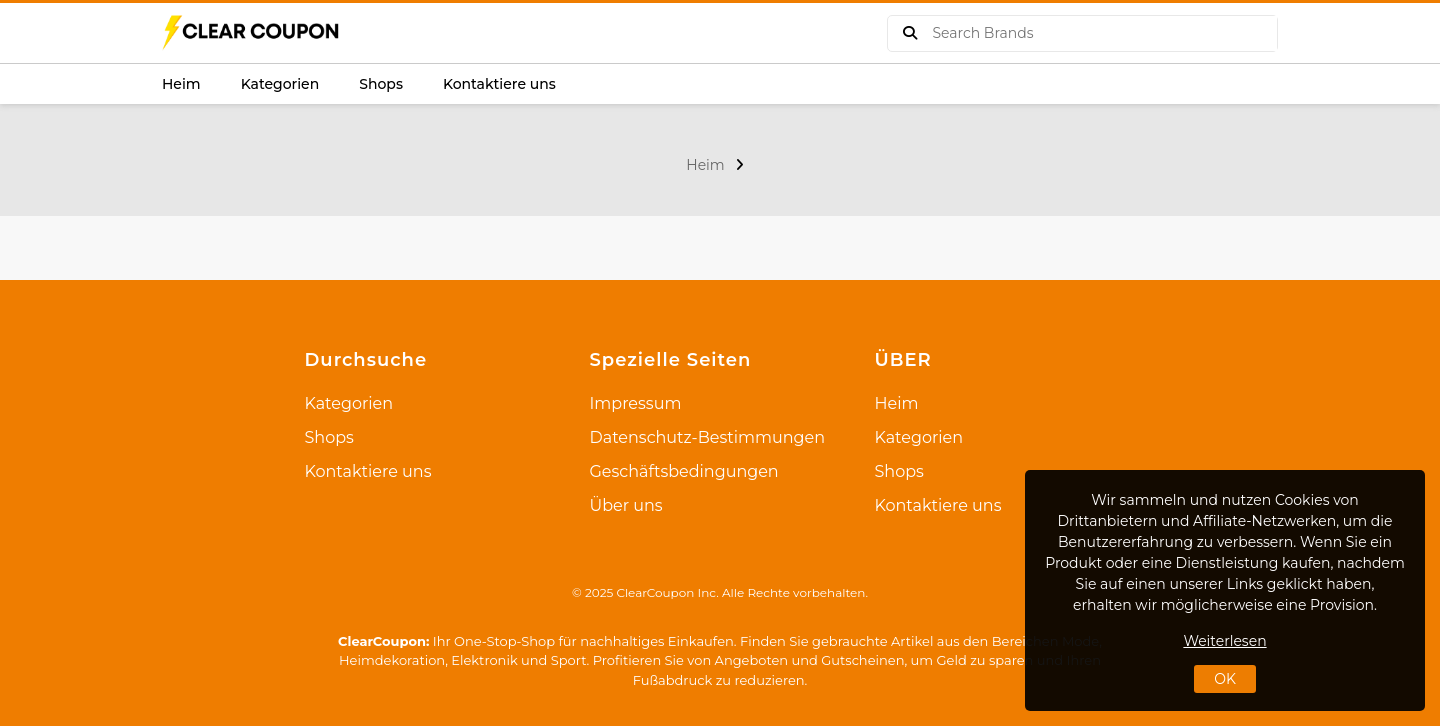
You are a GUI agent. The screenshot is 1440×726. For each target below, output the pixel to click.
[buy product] (910, 33)
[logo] (252, 33)
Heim (181, 84)
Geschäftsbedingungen (684, 471)
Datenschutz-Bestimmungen (707, 437)
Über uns (626, 505)
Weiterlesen (1224, 641)
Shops (381, 84)
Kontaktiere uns (499, 84)
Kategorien (280, 84)
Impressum (636, 403)
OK (1225, 679)
